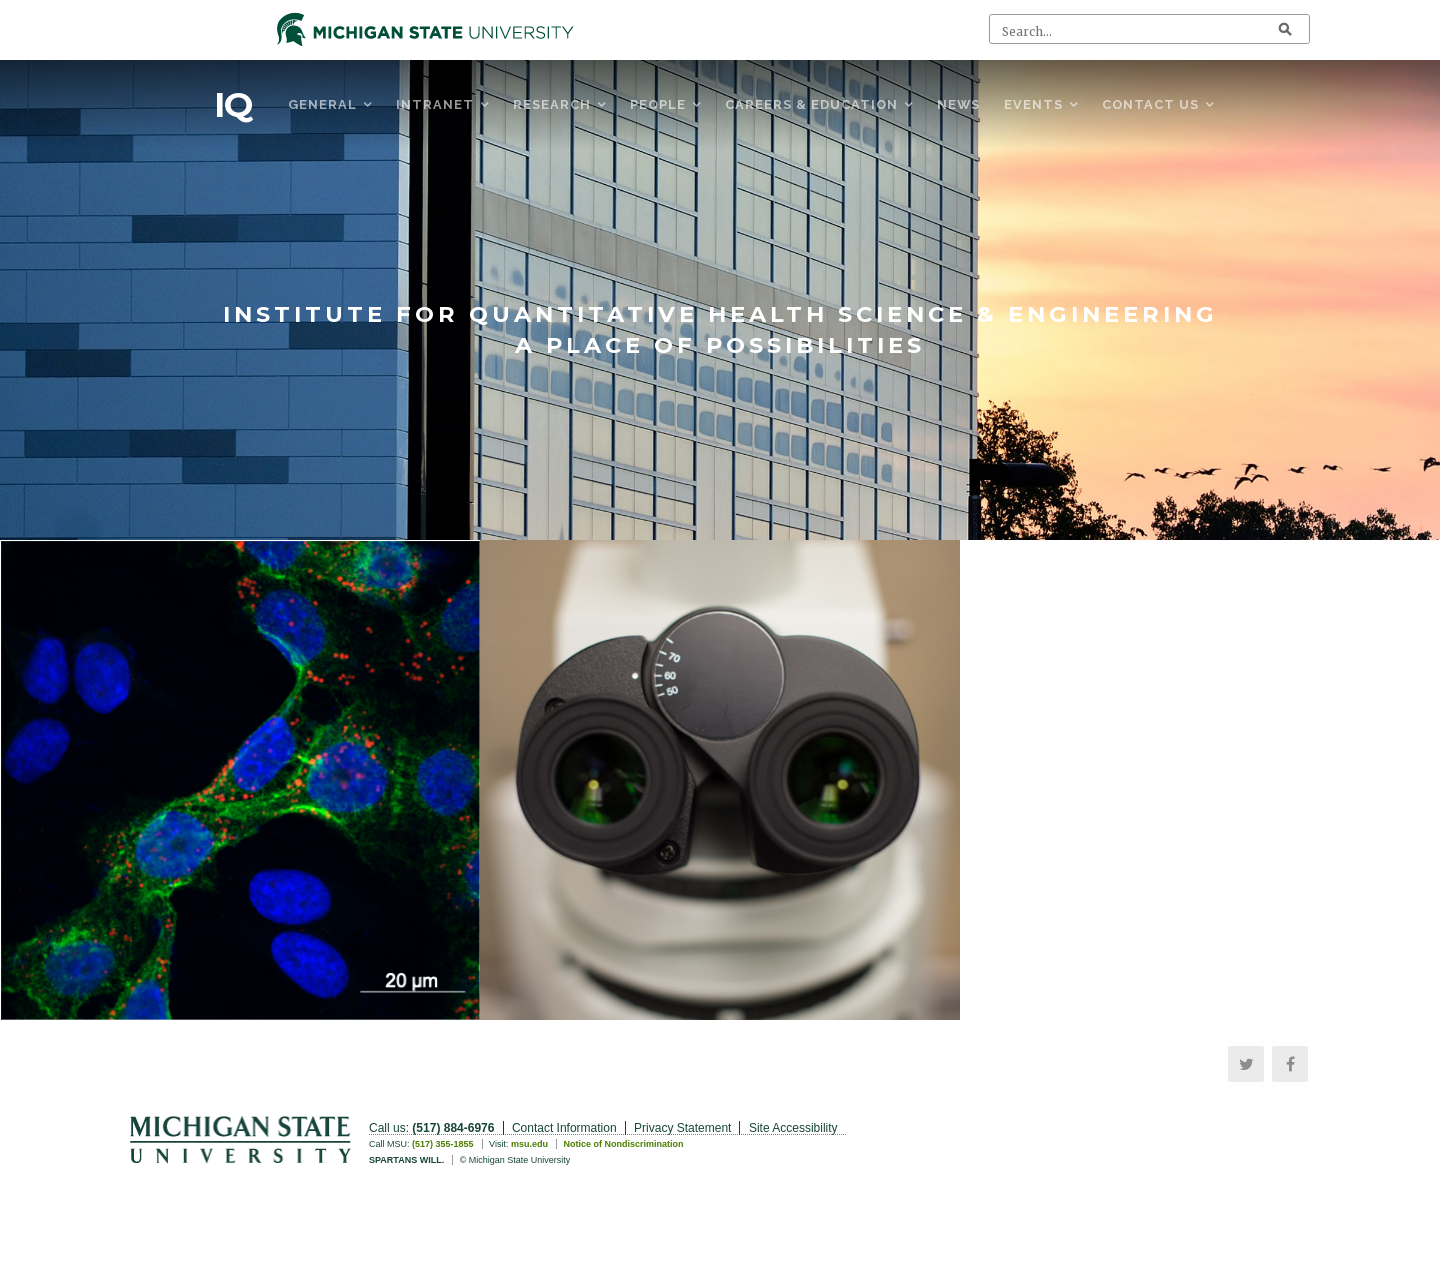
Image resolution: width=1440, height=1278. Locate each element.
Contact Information (564, 1128)
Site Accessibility (793, 1128)
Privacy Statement (682, 1128)
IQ (233, 105)
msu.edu (529, 1144)
